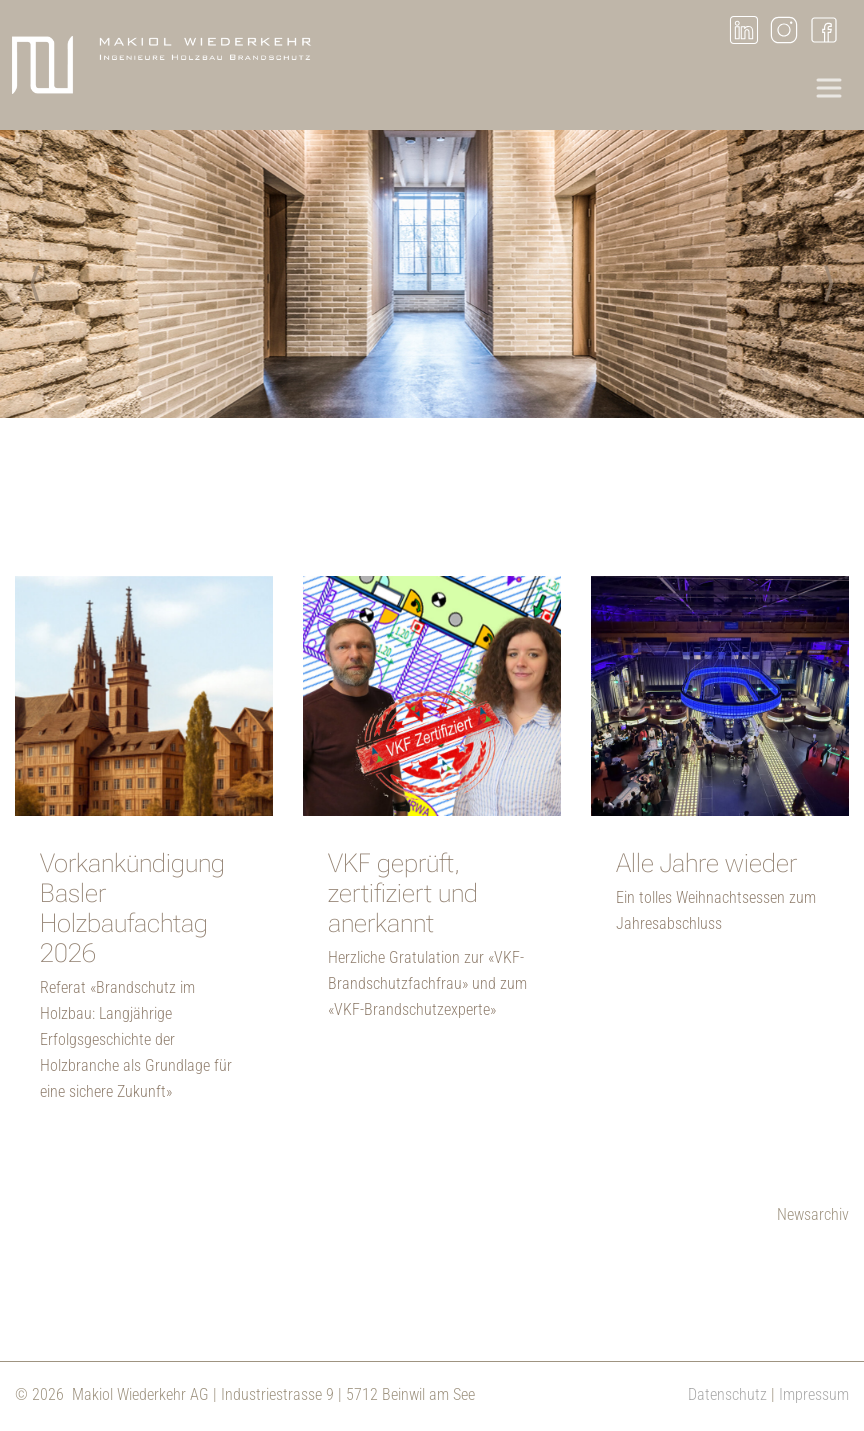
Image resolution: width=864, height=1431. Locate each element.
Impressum (814, 1394)
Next (829, 278)
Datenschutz (727, 1394)
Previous (35, 278)
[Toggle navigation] (829, 88)
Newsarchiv (813, 1214)
